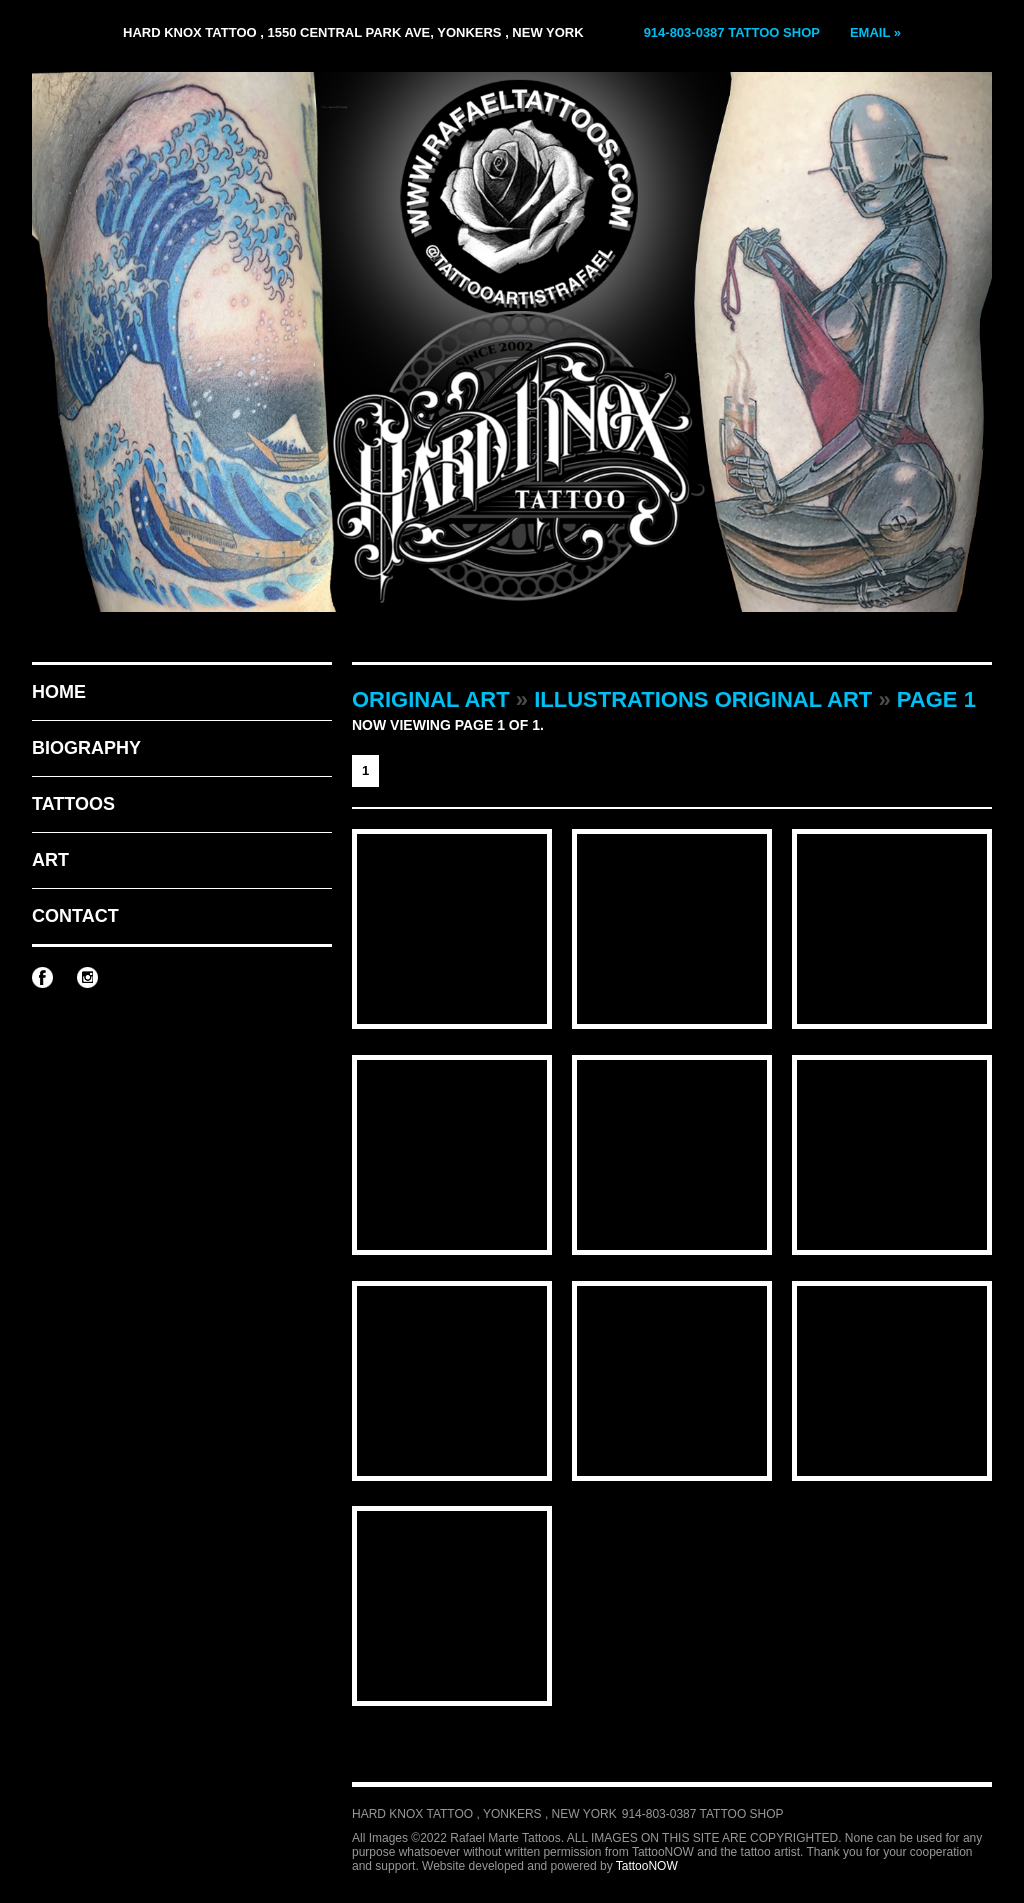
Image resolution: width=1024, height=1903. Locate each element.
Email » (875, 32)
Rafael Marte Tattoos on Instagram (87, 977)
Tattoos (73, 804)
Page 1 (936, 699)
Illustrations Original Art (703, 699)
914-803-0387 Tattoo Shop (732, 32)
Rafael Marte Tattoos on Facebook (42, 977)
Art (50, 860)
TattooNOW (647, 1866)
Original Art (431, 699)
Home (59, 692)
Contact (75, 916)
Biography (86, 748)
